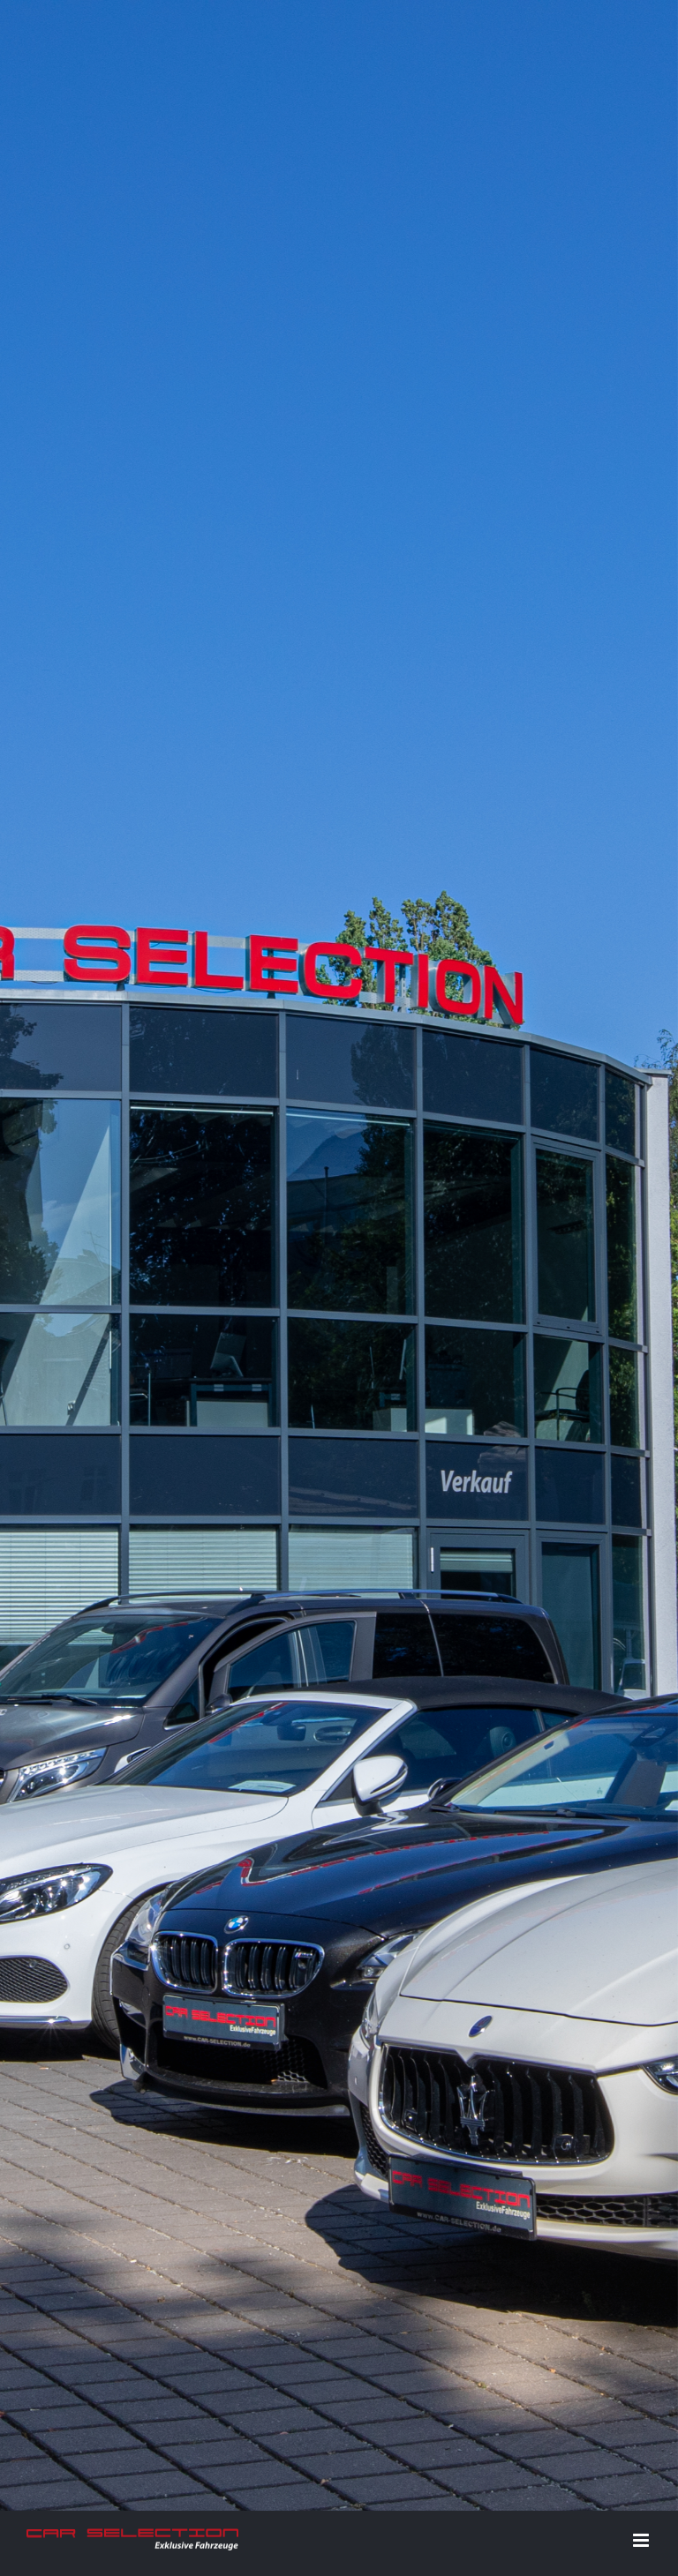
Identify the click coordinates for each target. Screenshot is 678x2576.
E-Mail (626, 2148)
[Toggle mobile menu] (642, 599)
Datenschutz (417, 2149)
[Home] (339, 285)
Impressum (343, 2149)
